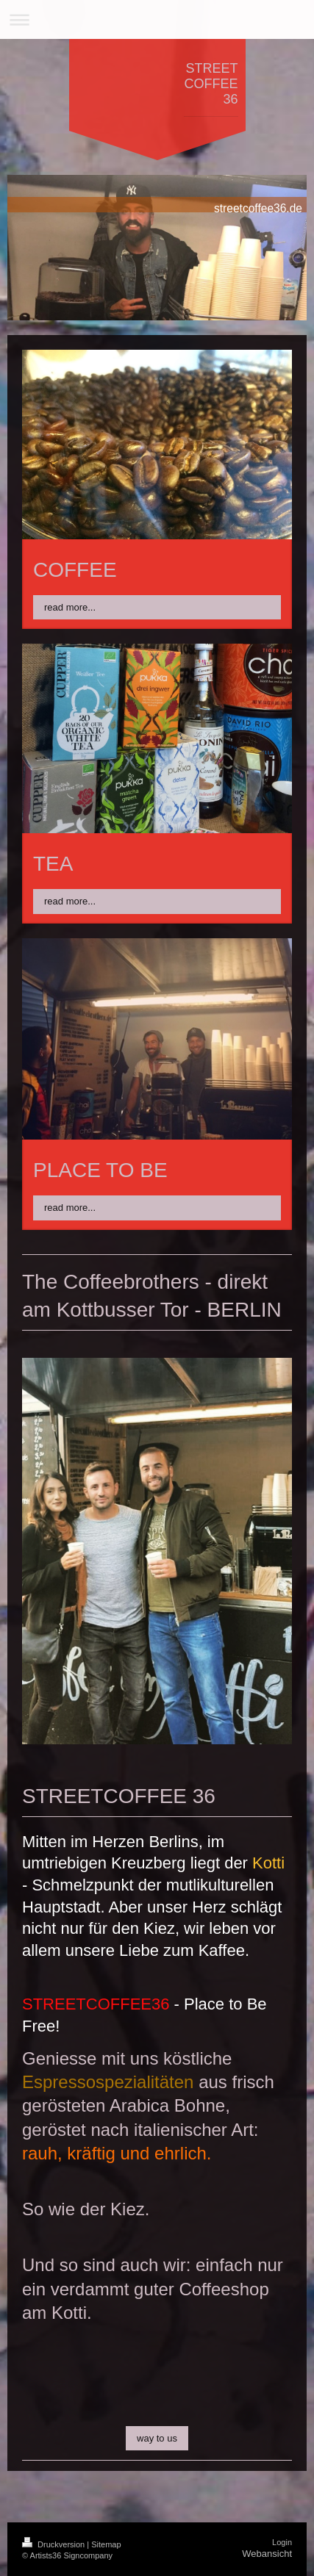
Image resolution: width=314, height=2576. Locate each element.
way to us (157, 2438)
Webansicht (267, 2553)
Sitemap (106, 2544)
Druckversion (54, 2544)
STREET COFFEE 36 (211, 84)
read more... (70, 607)
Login (282, 2542)
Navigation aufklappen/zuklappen (157, 19)
